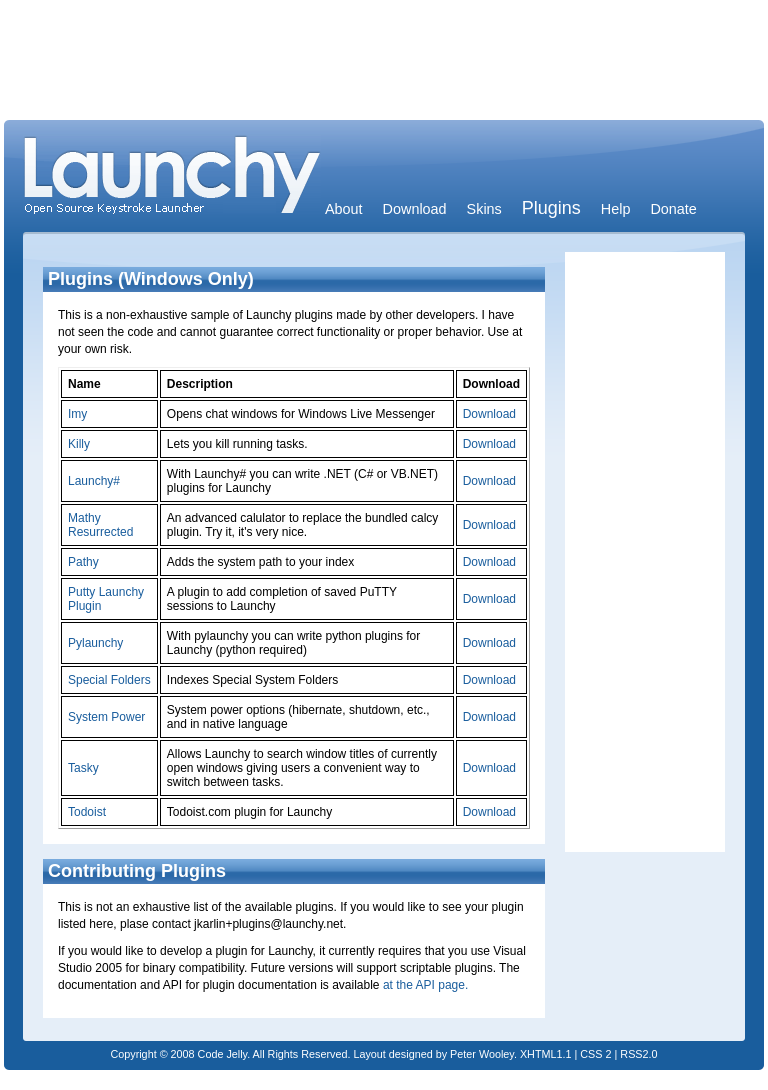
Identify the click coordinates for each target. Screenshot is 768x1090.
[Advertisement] (384, 65)
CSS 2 (595, 1054)
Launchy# (94, 481)
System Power (106, 717)
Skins (484, 209)
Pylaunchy (95, 643)
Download (415, 209)
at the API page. (425, 985)
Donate (673, 209)
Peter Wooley (482, 1054)
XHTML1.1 (546, 1054)
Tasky (83, 768)
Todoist (87, 812)
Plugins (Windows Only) (151, 279)
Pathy (83, 562)
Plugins (551, 208)
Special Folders (109, 680)
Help (616, 209)
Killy (79, 444)
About (344, 209)
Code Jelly (223, 1054)
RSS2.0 (638, 1054)
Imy (77, 414)
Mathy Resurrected (100, 525)
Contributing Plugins (137, 871)
